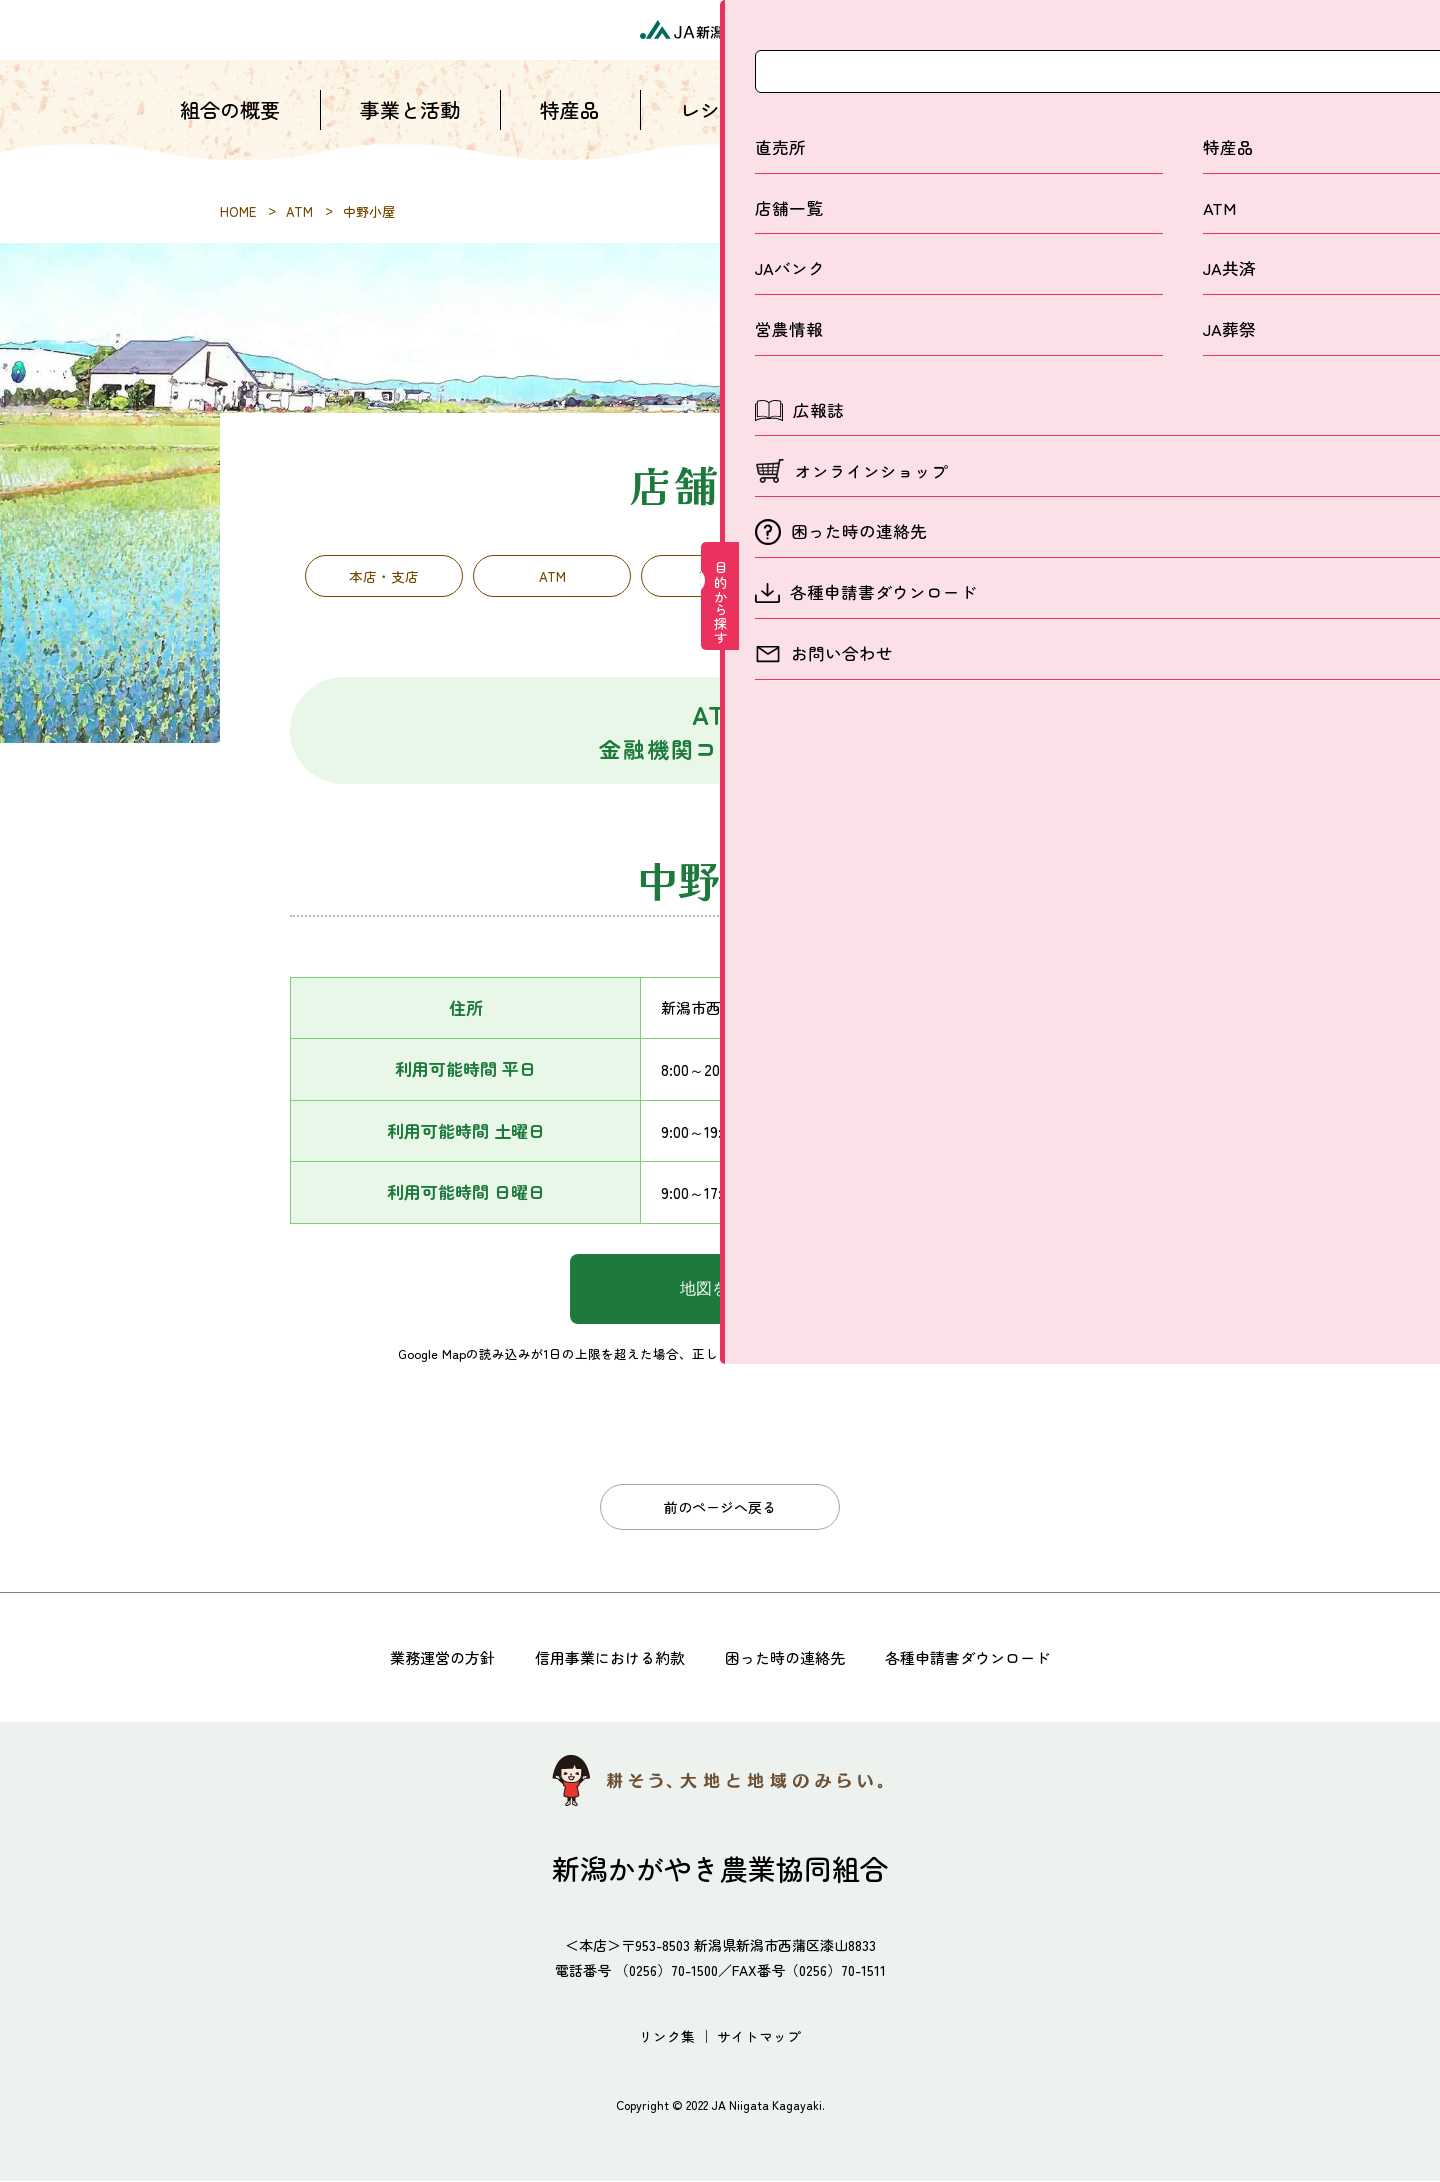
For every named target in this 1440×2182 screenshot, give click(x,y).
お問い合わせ (1200, 129)
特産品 (570, 129)
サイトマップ (759, 2037)
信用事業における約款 (604, 1658)
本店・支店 (384, 578)
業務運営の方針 (428, 1658)
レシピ (710, 129)
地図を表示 (720, 1293)
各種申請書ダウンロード (980, 1658)
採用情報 (1020, 129)
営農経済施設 (888, 578)
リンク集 (667, 2037)
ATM (552, 578)
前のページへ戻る (720, 1510)
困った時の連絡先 (788, 1658)
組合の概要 (230, 129)
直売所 (720, 578)
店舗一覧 (860, 129)
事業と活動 (410, 129)
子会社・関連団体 (1056, 578)
